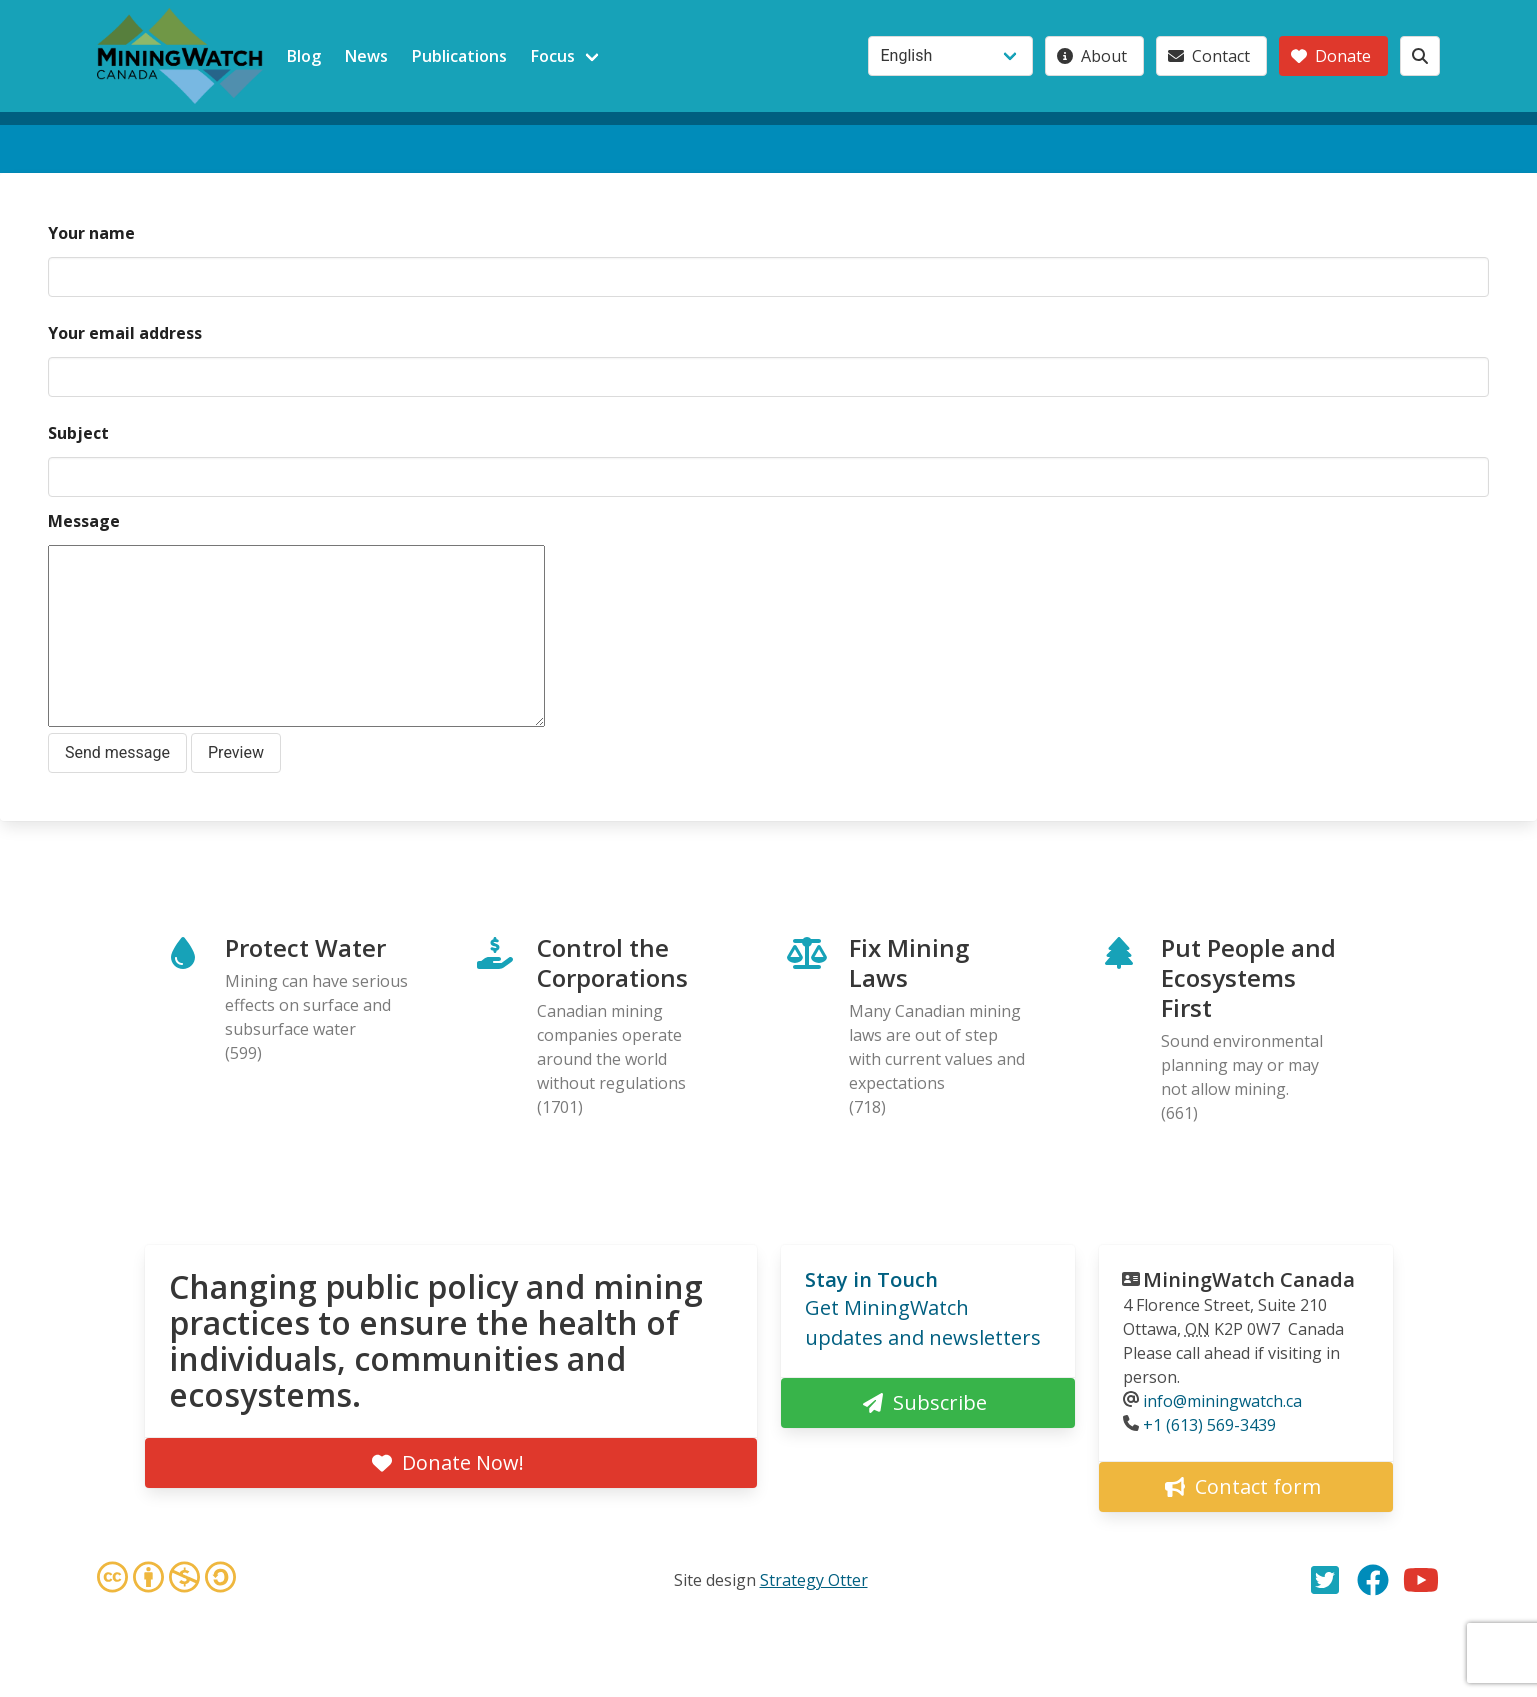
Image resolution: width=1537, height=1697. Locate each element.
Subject (78, 433)
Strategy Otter (814, 1580)
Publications (459, 56)
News (366, 56)
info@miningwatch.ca (1222, 1401)
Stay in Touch (871, 1279)
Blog (304, 56)
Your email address (125, 333)
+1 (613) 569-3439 (1209, 1425)
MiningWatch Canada (1249, 1279)
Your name (91, 233)
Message (84, 521)
